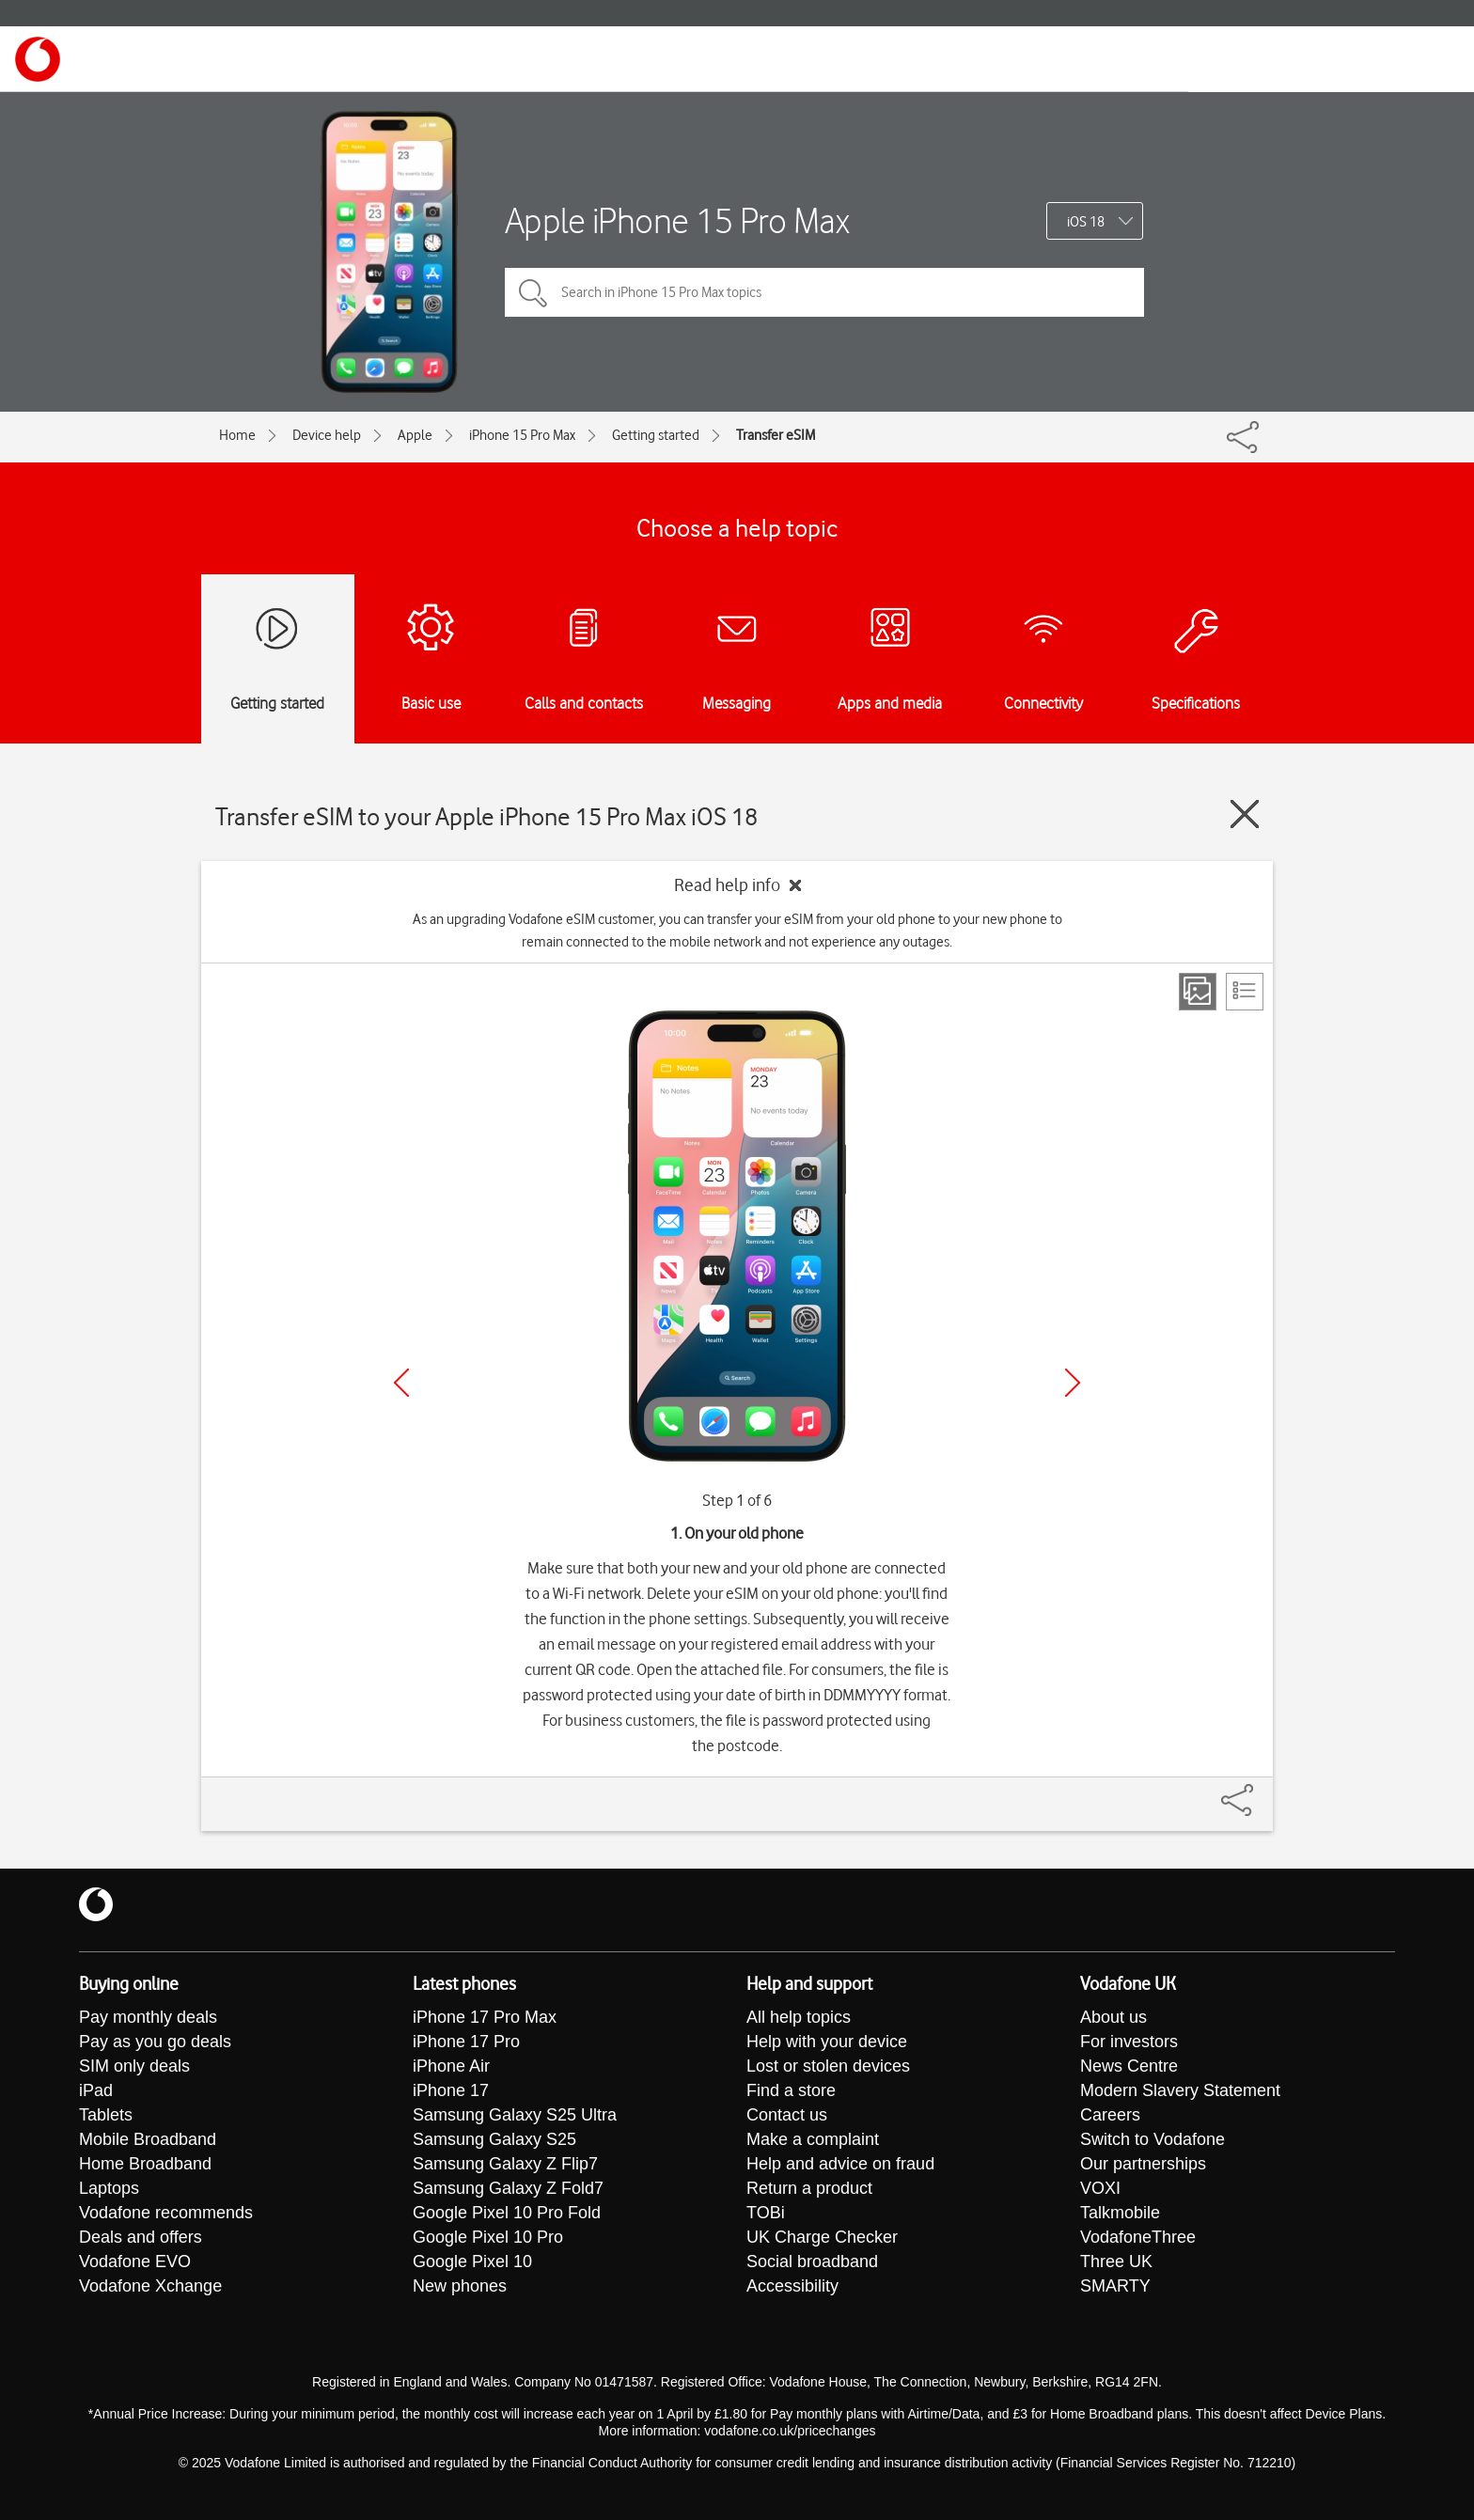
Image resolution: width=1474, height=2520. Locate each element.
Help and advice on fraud (840, 2163)
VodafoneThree (1138, 2237)
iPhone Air (451, 2066)
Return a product (809, 2188)
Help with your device (826, 2041)
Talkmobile (1120, 2212)
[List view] (1244, 991)
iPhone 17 (451, 2090)
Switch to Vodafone (1152, 2139)
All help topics (798, 2017)
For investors (1129, 2041)
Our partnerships (1143, 2163)
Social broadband (812, 2261)
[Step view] (1197, 991)
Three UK (1116, 2261)
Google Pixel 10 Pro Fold (507, 2212)
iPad (96, 2090)
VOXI (1100, 2188)
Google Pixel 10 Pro (488, 2237)
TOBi (765, 2212)
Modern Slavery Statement (1180, 2090)
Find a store (791, 2090)
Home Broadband (145, 2163)
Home (237, 435)
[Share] (1259, 1790)
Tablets (106, 2114)
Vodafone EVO (135, 2261)
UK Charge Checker (822, 2237)
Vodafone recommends (166, 2212)
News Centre (1129, 2066)
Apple (415, 435)
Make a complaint (812, 2139)
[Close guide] (1245, 814)
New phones (460, 2286)
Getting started (655, 435)
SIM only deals (134, 2066)
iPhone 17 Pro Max (485, 2017)
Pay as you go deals (155, 2041)
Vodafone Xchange (150, 2286)
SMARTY (1115, 2286)
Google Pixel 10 (472, 2261)
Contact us (786, 2114)
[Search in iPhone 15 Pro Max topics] (824, 292)
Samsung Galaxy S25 (494, 2139)
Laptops (109, 2188)
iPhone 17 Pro (466, 2041)
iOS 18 (1086, 221)
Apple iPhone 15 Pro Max (677, 220)
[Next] (1072, 1383)
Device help (326, 435)
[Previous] (401, 1383)
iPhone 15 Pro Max (522, 435)
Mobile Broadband (147, 2139)
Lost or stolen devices (828, 2066)
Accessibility (792, 2286)
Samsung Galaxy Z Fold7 (508, 2188)
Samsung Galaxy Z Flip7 (505, 2163)
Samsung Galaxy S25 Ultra (515, 2114)
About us (1113, 2017)
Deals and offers (140, 2237)
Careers (1110, 2114)
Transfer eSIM (775, 435)
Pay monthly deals (148, 2017)
